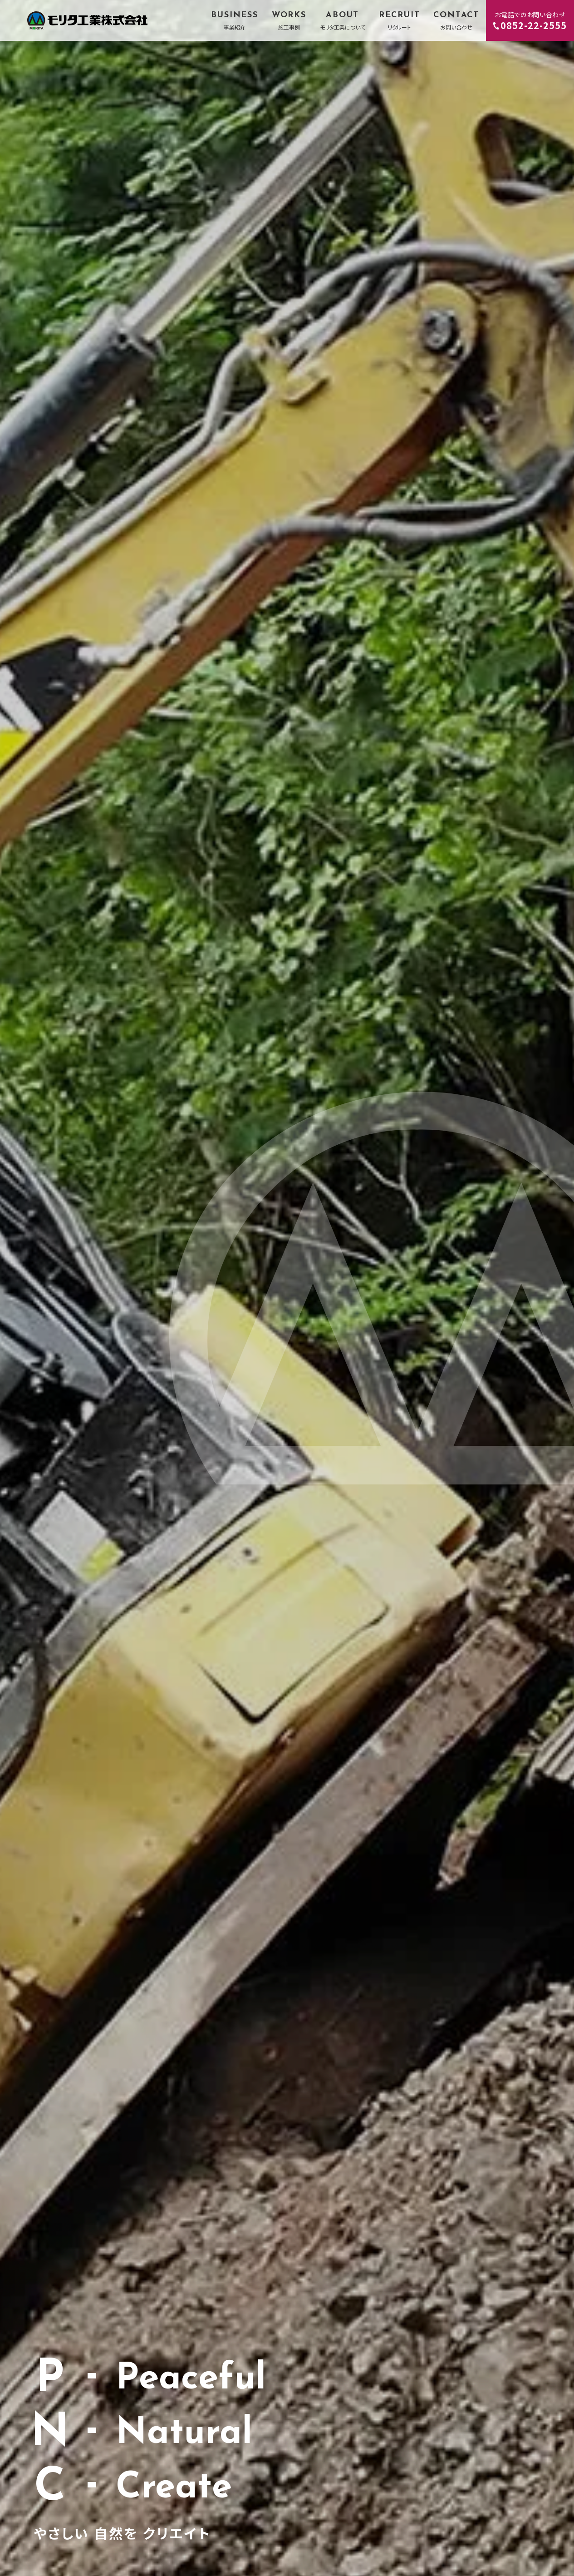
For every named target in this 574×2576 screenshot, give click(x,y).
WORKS (289, 21)
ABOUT (342, 21)
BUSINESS (234, 21)
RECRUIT (399, 21)
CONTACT (456, 21)
